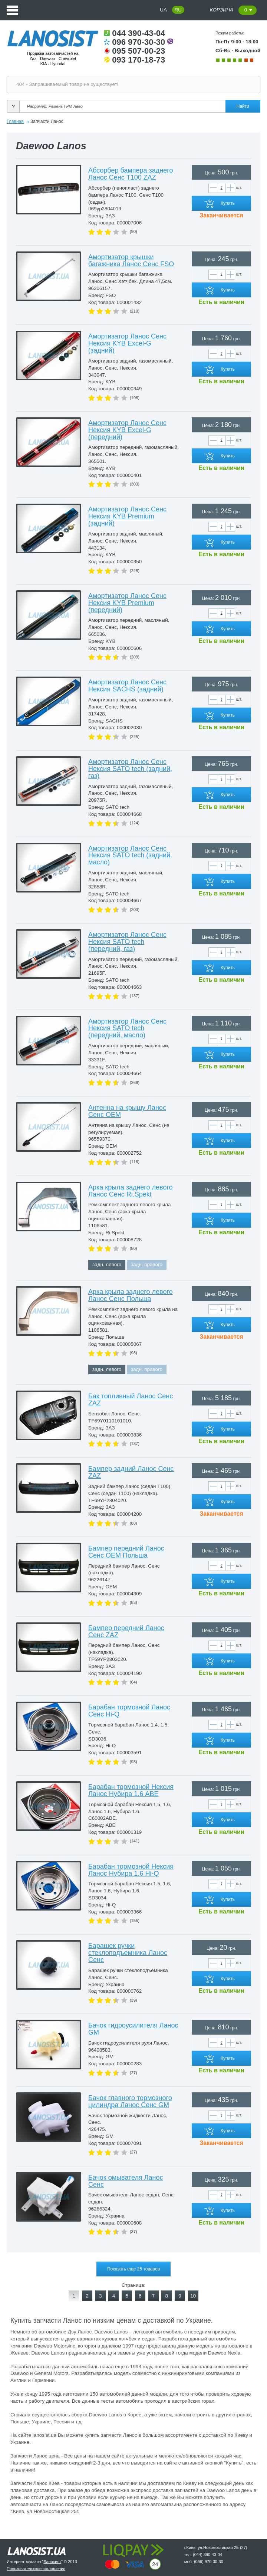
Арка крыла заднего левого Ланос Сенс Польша (130, 1295)
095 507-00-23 (134, 51)
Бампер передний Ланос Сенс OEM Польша (126, 1552)
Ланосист (52, 2561)
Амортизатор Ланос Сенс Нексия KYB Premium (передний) (127, 603)
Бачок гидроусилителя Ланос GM (133, 2029)
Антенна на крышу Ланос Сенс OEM (127, 1111)
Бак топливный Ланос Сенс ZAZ (130, 1399)
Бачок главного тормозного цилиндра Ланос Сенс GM (130, 2101)
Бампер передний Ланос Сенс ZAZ (126, 1631)
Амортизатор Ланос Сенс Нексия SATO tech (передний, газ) (127, 941)
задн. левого (106, 1264)
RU (178, 10)
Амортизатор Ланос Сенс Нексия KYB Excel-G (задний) (127, 343)
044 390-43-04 (134, 33)
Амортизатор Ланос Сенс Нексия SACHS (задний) (127, 685)
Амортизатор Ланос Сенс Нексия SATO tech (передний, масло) (127, 1028)
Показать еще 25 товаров (133, 2269)
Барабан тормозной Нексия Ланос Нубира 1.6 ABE (131, 1790)
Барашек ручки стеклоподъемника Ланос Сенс (127, 1952)
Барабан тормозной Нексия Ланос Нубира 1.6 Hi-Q (131, 1870)
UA (163, 10)
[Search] (137, 106)
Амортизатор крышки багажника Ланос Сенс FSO (131, 260)
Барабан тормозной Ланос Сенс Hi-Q (129, 1711)
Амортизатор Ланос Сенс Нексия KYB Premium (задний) (127, 516)
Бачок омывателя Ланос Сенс (125, 2181)
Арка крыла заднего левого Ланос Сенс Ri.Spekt (130, 1191)
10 (193, 2296)
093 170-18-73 (134, 59)
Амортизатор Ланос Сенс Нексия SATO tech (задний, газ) (130, 769)
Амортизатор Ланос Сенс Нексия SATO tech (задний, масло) (130, 855)
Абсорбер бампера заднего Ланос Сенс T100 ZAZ (130, 174)
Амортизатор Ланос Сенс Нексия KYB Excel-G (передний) (127, 430)
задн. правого (146, 1264)
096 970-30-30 (138, 42)
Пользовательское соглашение (36, 2568)
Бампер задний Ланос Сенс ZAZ (131, 1472)
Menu (12, 10)
